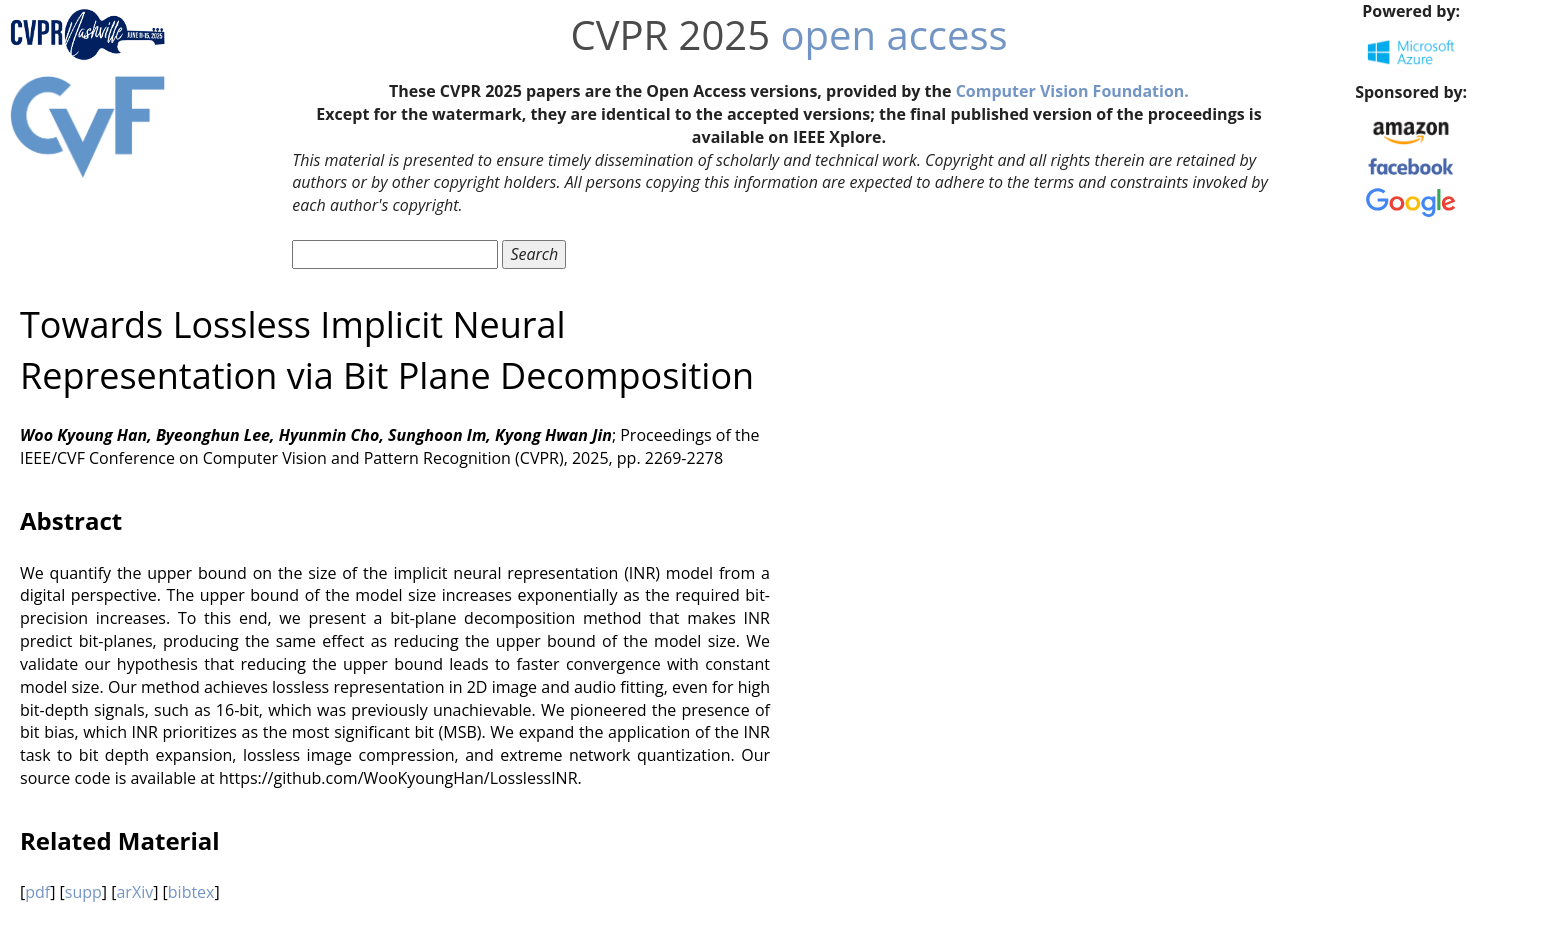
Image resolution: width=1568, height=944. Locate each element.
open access (894, 34)
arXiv (134, 892)
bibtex (191, 892)
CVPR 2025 (670, 34)
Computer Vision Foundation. (1072, 91)
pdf (37, 892)
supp (83, 892)
